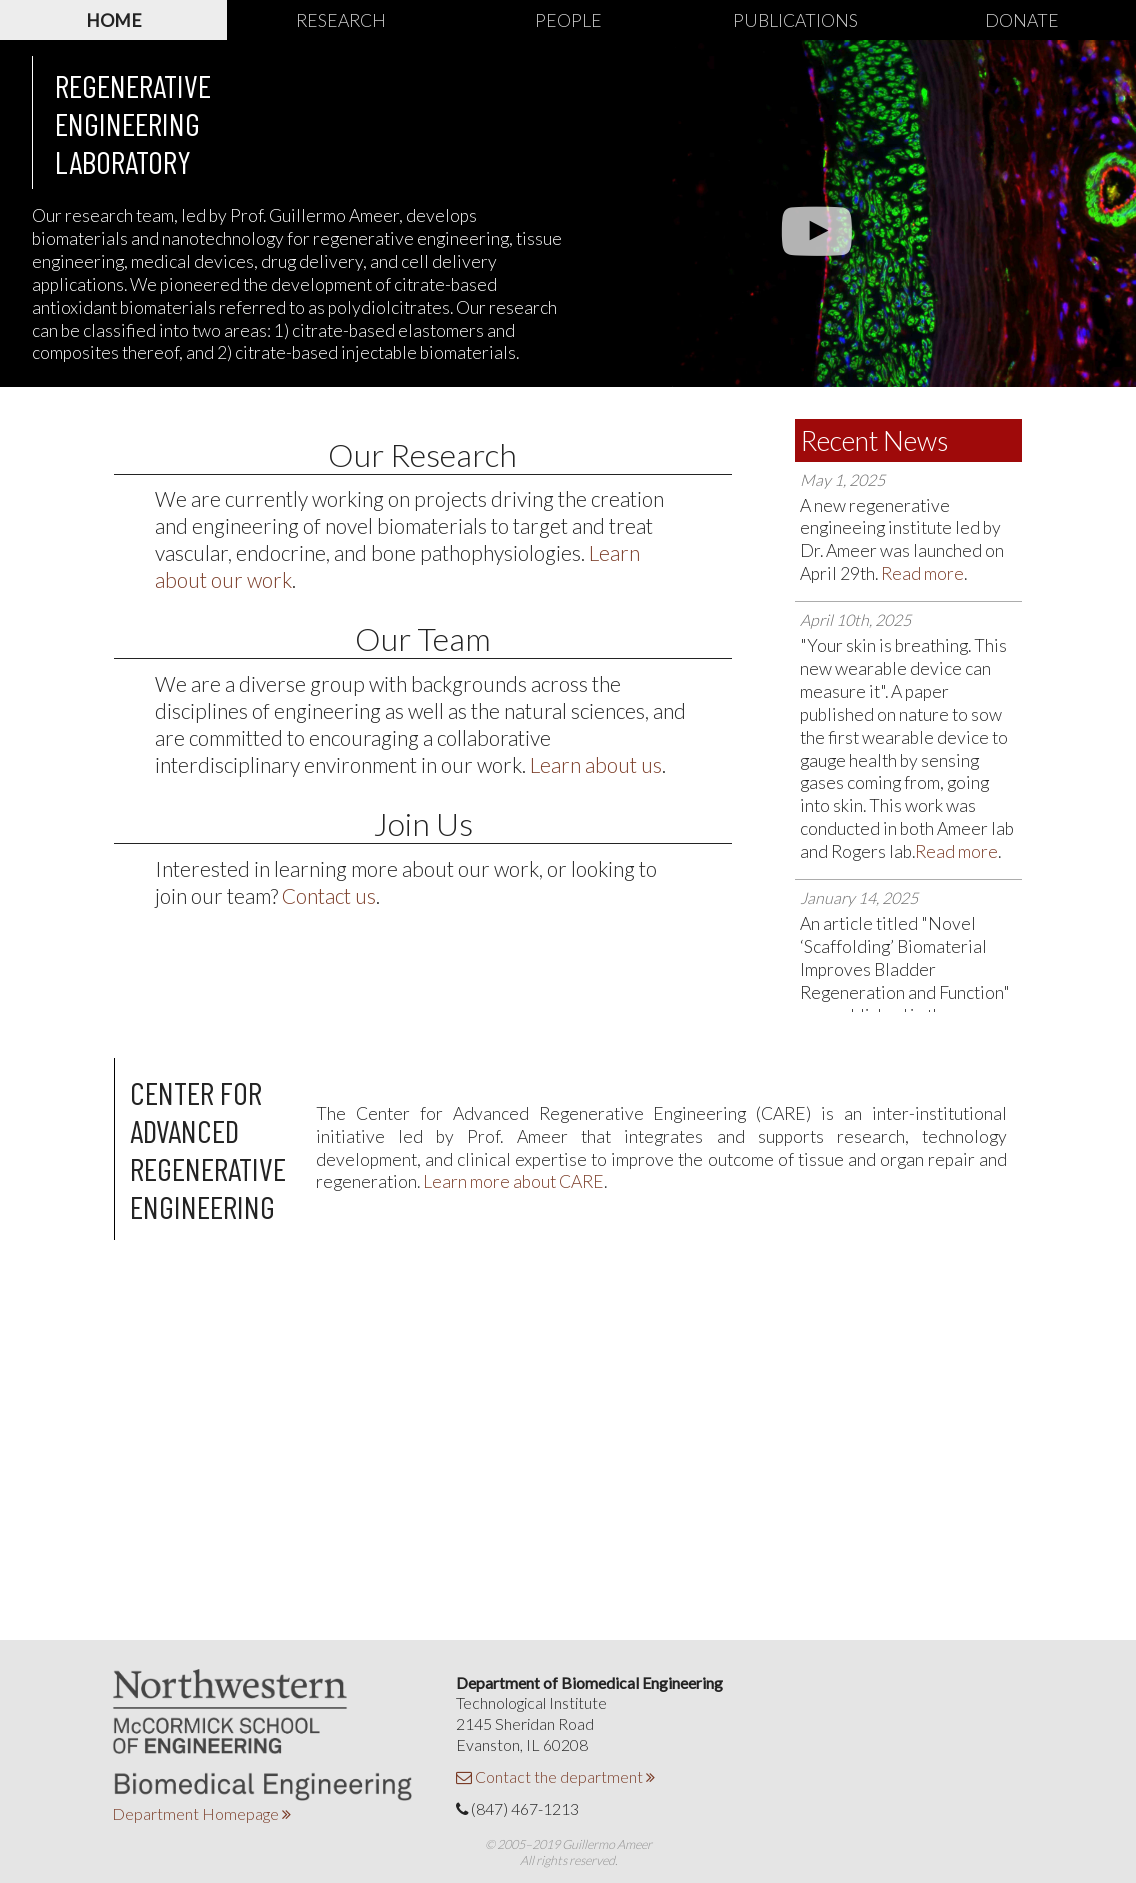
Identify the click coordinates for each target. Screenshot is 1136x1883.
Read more (922, 573)
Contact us (329, 895)
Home (114, 20)
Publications (795, 20)
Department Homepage (201, 1813)
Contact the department (555, 1776)
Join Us (423, 823)
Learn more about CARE (513, 1181)
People (568, 20)
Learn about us (596, 764)
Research (341, 20)
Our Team (423, 638)
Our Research (422, 454)
